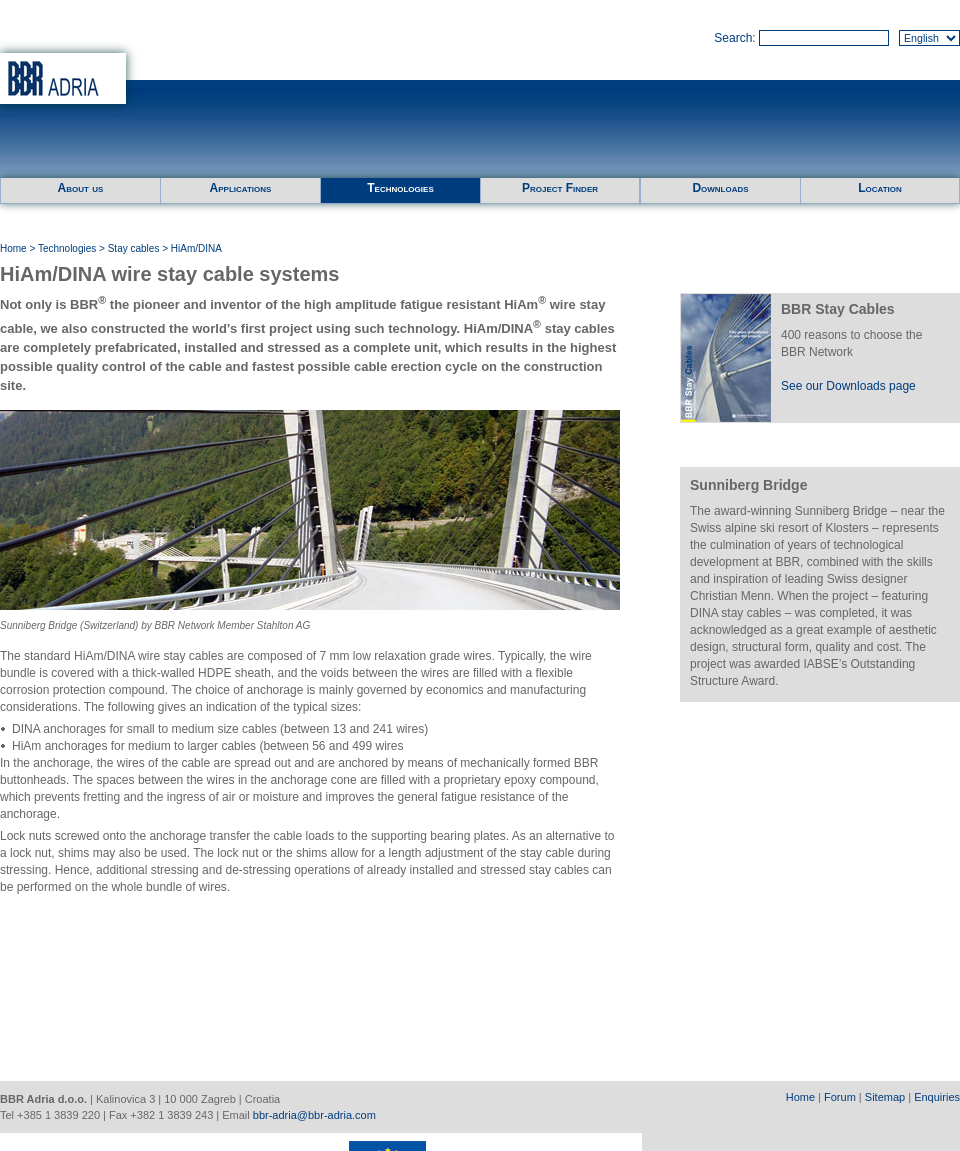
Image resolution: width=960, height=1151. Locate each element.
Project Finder (560, 188)
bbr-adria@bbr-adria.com (314, 1115)
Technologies (400, 188)
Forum (840, 1097)
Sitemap (885, 1097)
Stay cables (134, 248)
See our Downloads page (848, 386)
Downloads (720, 188)
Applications (241, 188)
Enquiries (937, 1097)
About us (81, 188)
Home (13, 248)
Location (880, 188)
